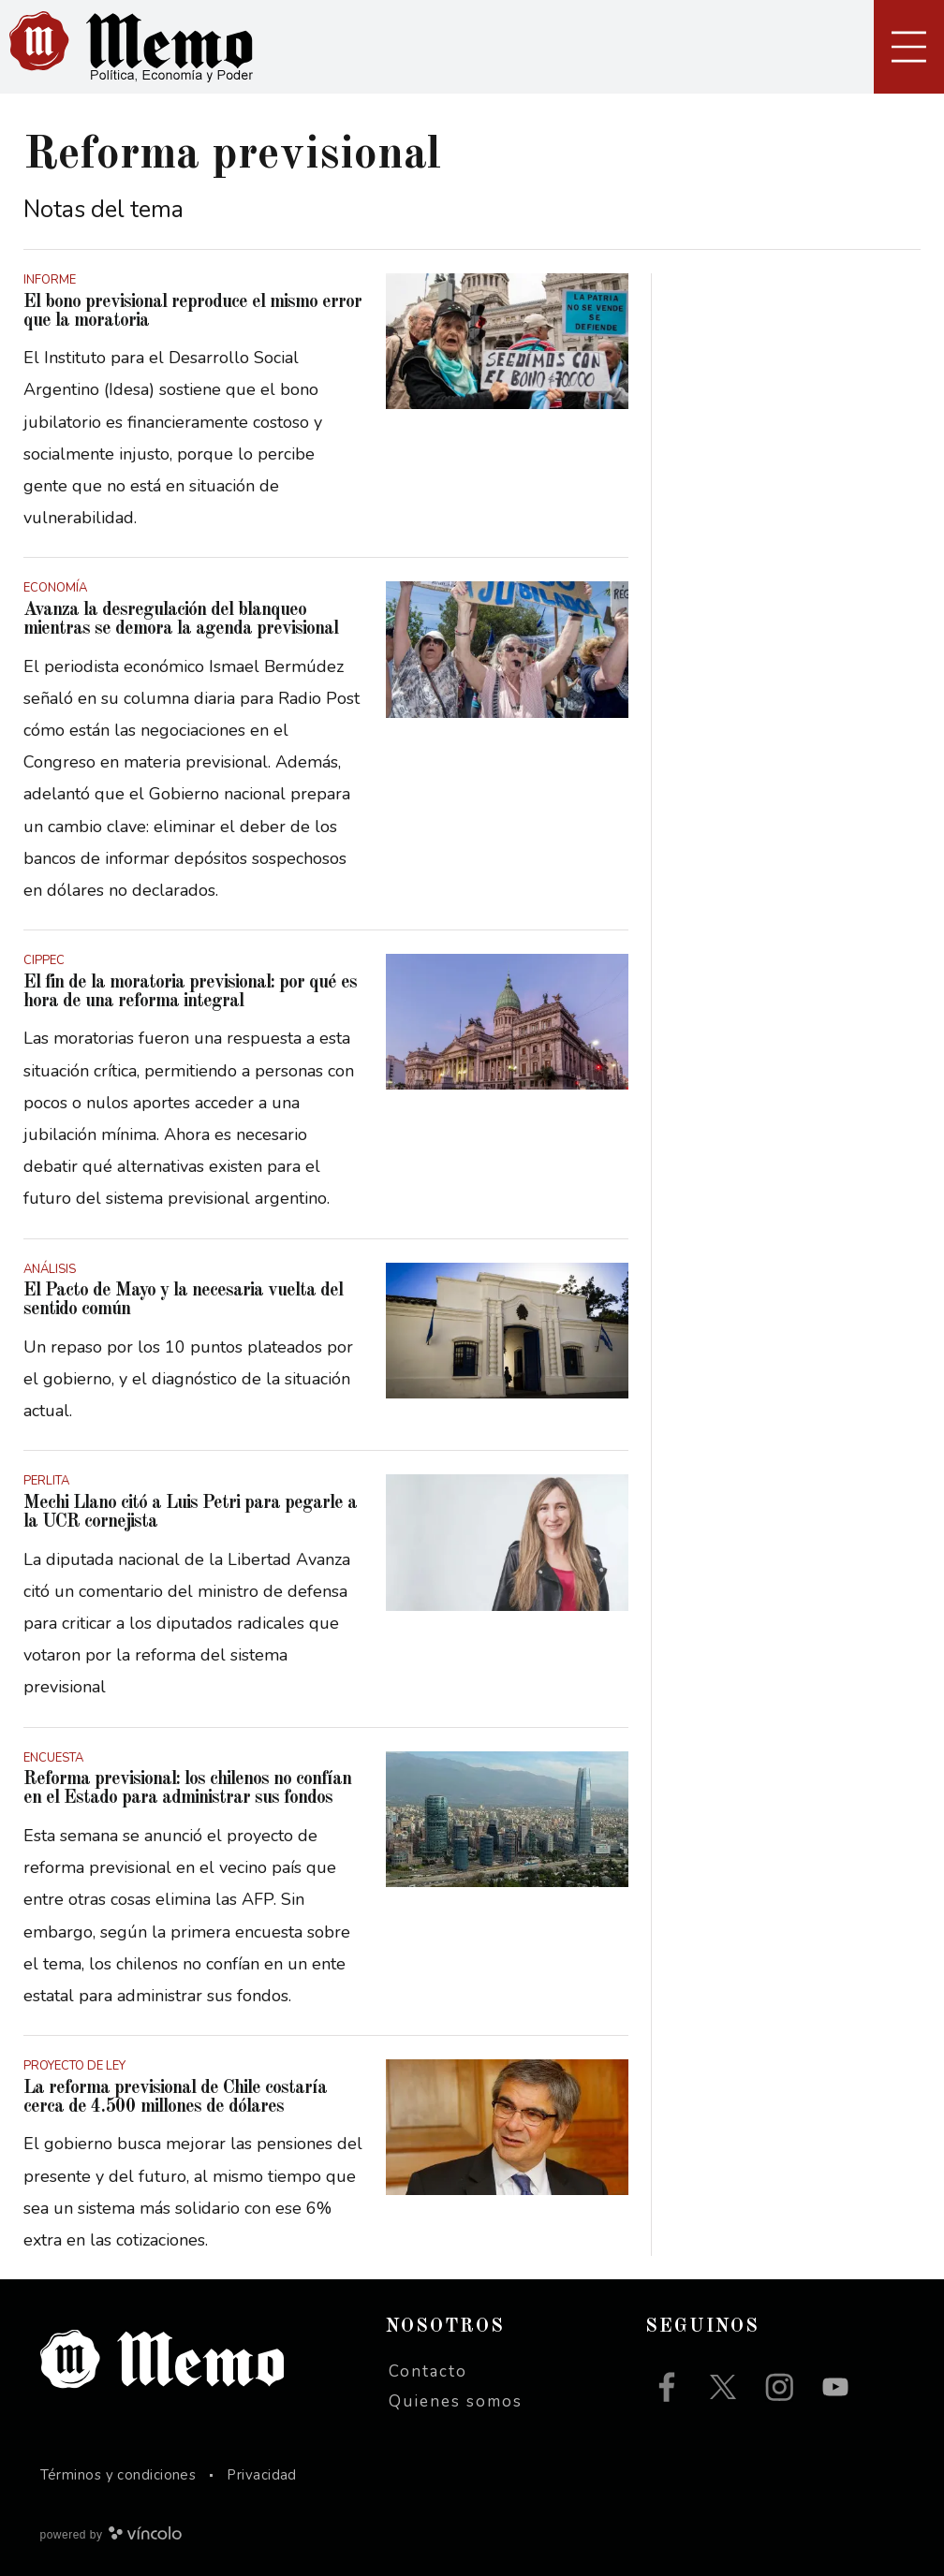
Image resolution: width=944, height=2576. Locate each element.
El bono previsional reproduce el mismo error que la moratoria (192, 311)
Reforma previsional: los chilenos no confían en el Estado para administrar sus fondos (187, 1789)
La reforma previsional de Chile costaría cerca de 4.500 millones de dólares (175, 2097)
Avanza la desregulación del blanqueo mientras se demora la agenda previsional (180, 619)
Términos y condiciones (118, 2475)
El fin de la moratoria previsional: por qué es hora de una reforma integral (190, 992)
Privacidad (262, 2475)
